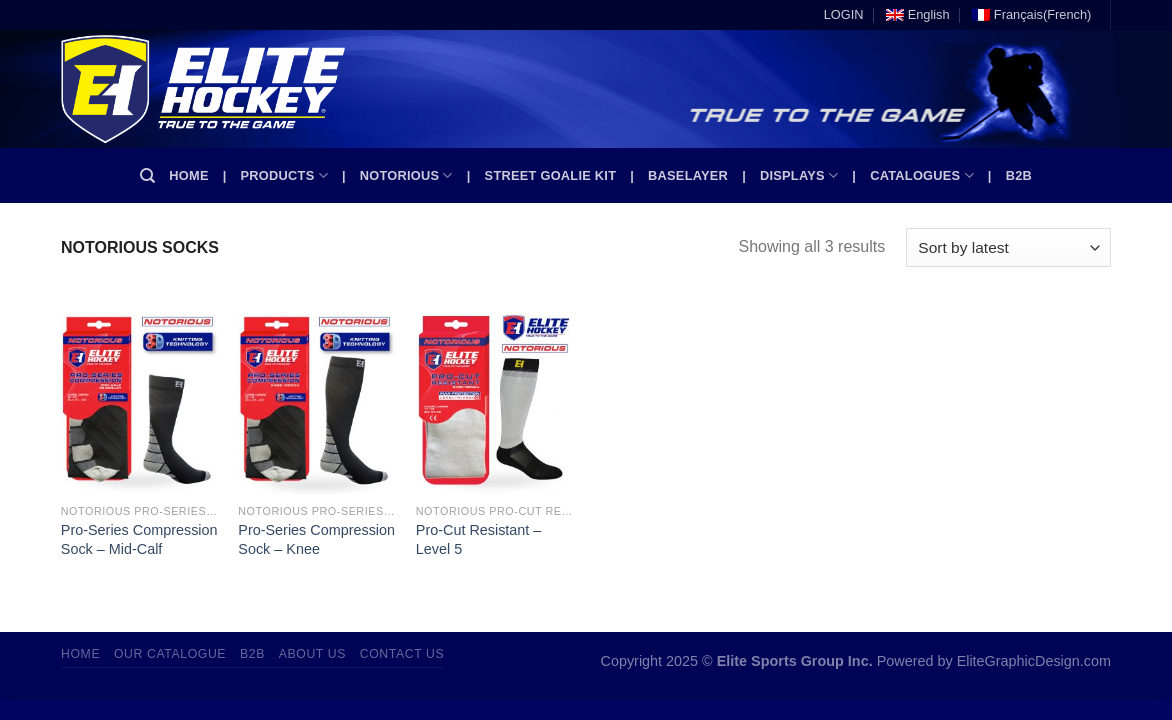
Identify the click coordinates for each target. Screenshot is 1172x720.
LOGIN (844, 14)
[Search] (147, 176)
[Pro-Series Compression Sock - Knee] (317, 398)
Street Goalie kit (551, 175)
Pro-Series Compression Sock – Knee (316, 539)
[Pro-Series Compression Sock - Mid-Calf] (140, 398)
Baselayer (688, 175)
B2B (1019, 175)
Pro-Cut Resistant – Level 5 (479, 539)
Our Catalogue (170, 654)
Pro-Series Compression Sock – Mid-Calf (139, 539)
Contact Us (402, 654)
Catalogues (922, 175)
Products (284, 175)
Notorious (406, 175)
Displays (799, 175)
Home (188, 175)
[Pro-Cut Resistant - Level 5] (495, 398)
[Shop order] (1008, 247)
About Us (312, 654)
